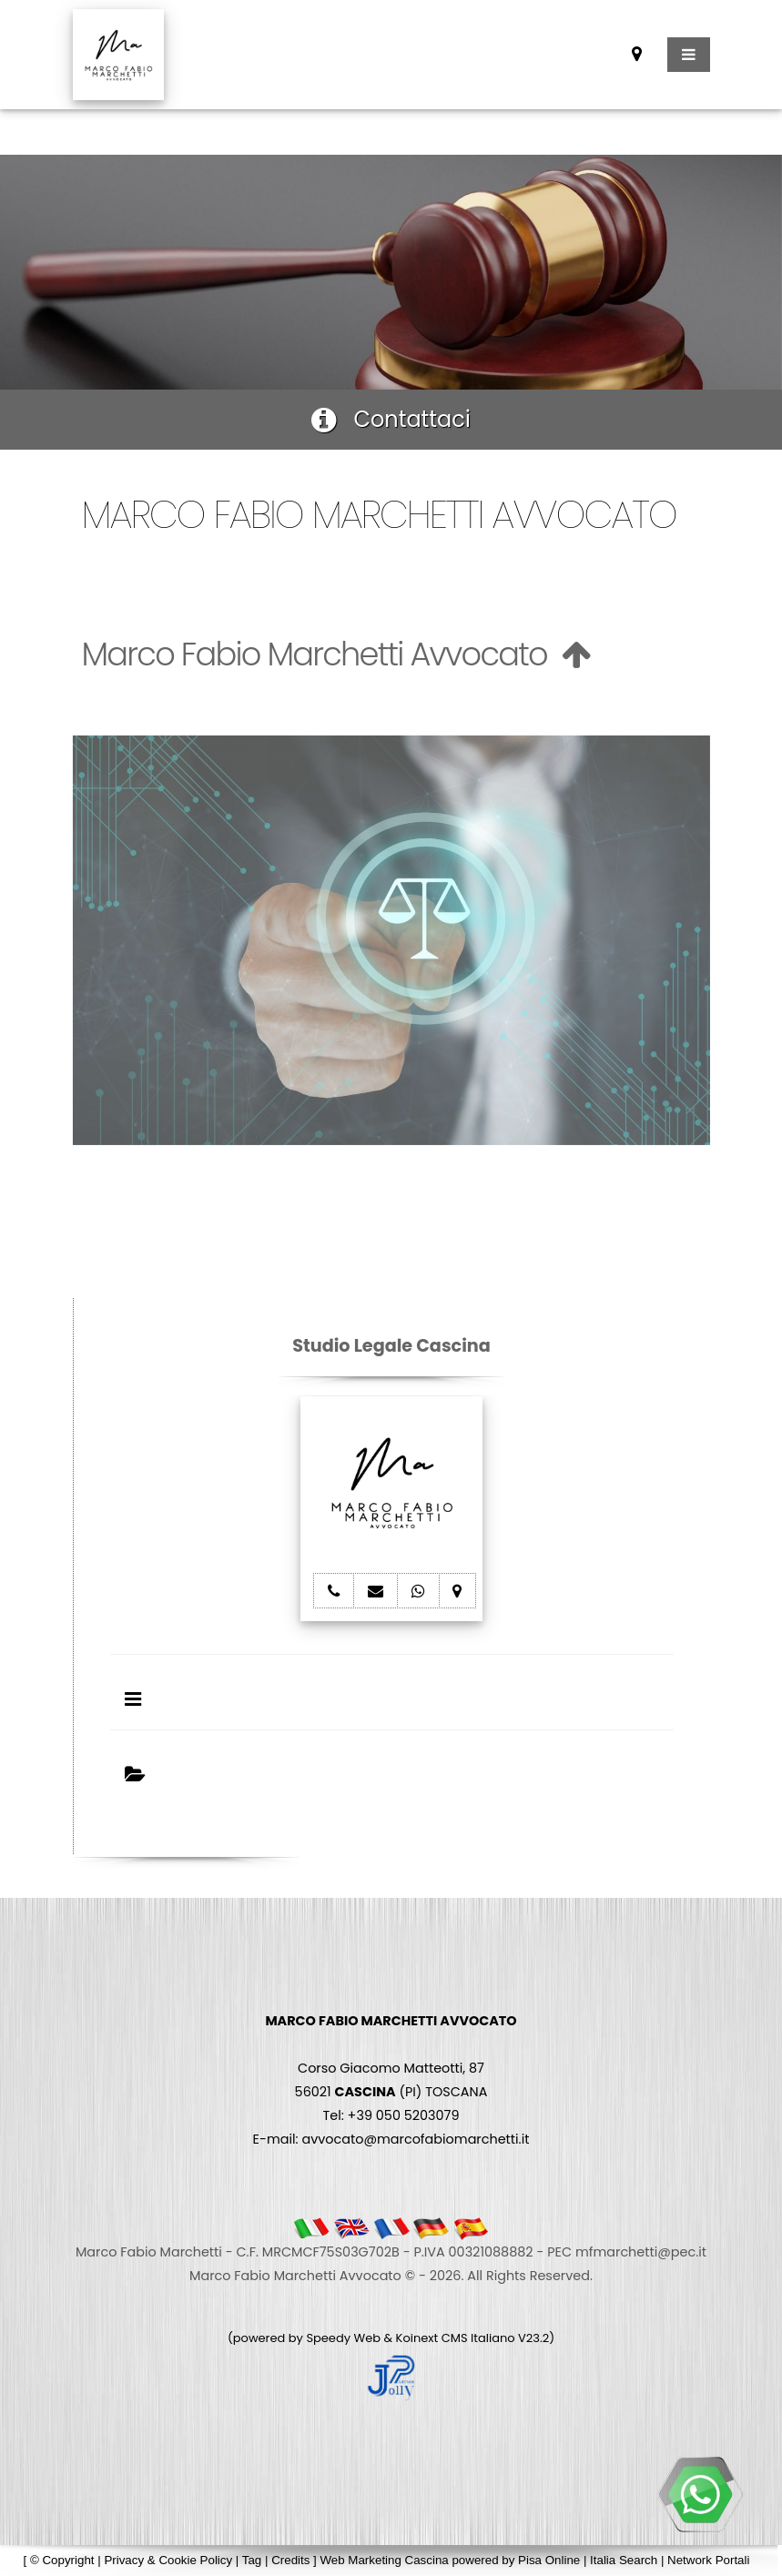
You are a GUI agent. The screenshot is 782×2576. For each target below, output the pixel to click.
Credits (290, 2560)
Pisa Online (549, 2560)
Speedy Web (343, 2338)
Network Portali (708, 2560)
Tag (252, 2560)
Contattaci (391, 419)
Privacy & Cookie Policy (168, 2560)
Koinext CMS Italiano (457, 2338)
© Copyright (62, 2560)
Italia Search (623, 2560)
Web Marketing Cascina (384, 2560)
